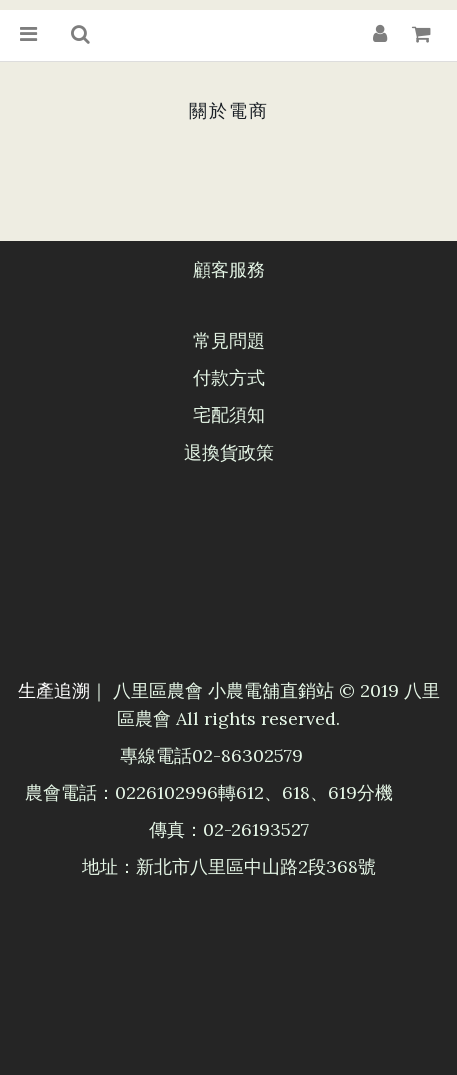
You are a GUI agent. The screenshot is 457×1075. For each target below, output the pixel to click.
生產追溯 (54, 691)
